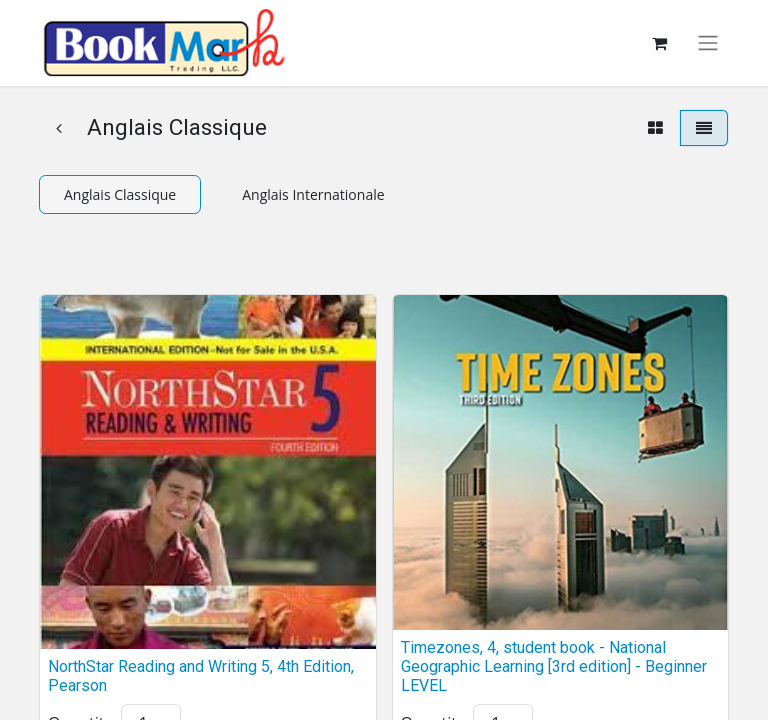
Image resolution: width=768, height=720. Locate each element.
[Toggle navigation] (708, 43)
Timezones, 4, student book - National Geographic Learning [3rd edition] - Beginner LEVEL (554, 666)
